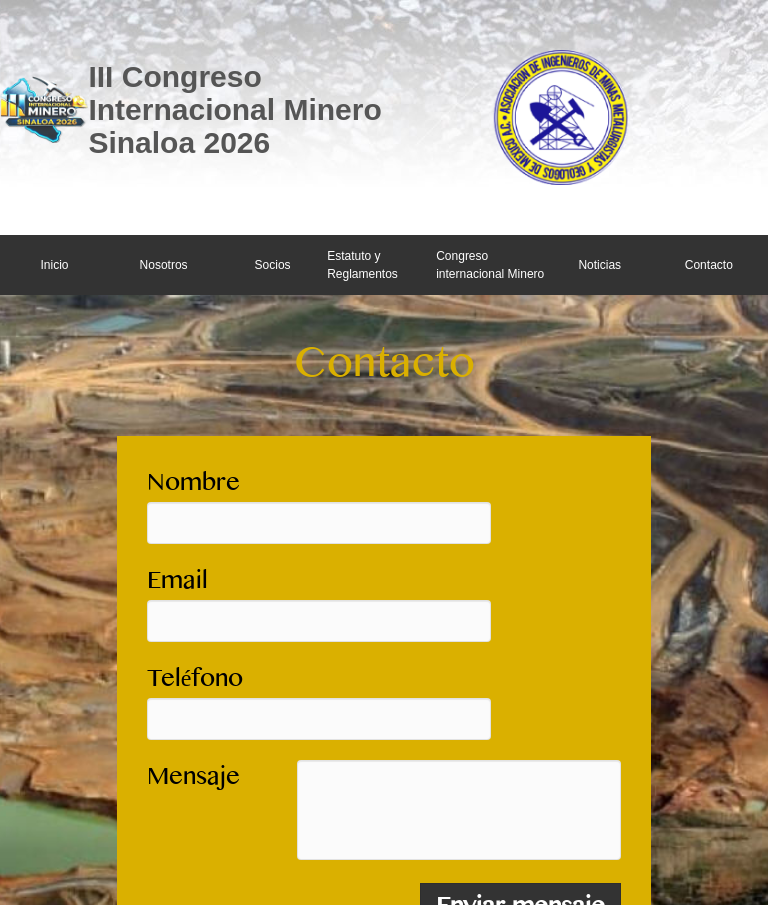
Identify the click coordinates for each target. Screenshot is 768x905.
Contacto (709, 265)
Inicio (55, 265)
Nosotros (164, 265)
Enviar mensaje (520, 800)
